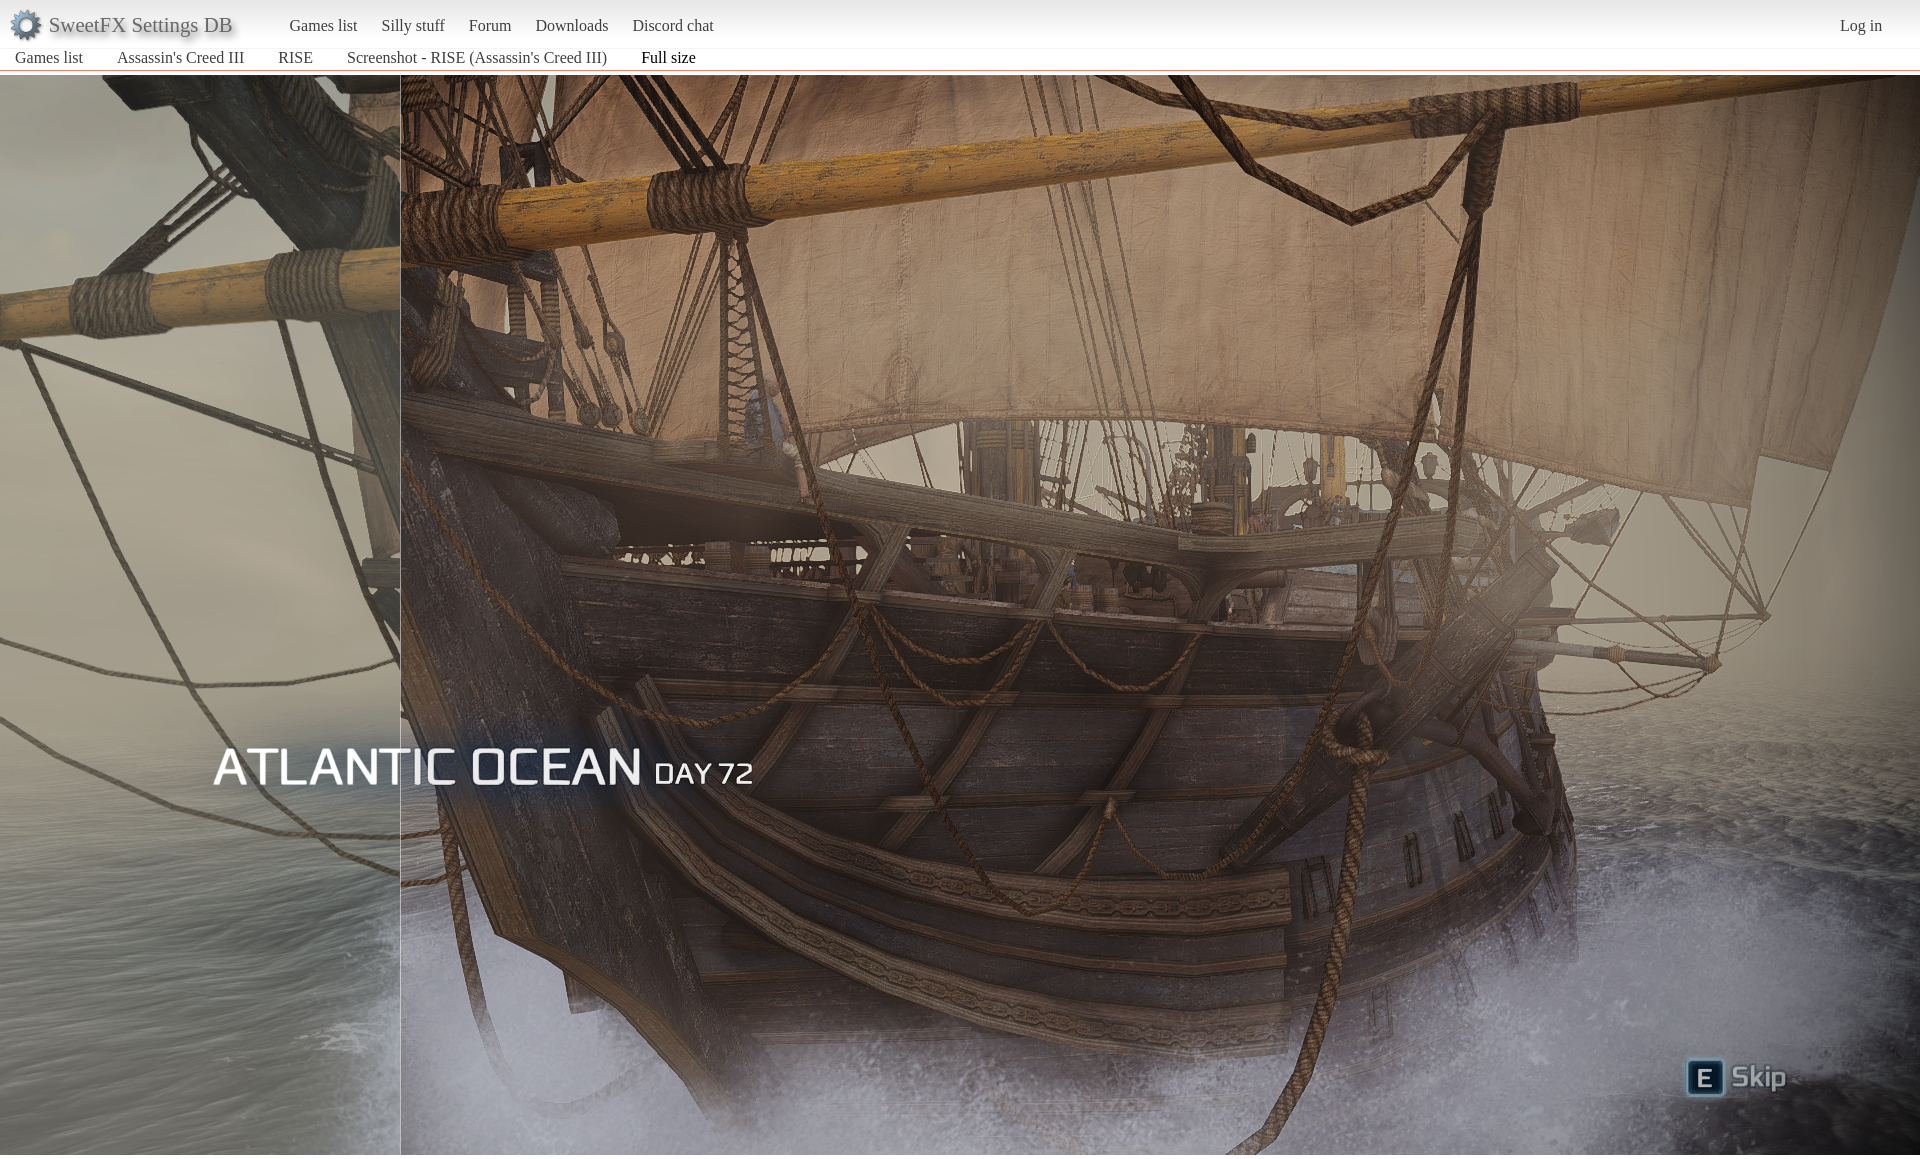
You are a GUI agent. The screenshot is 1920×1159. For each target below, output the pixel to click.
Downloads (571, 25)
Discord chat (672, 25)
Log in (1861, 25)
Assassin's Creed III (180, 57)
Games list (324, 25)
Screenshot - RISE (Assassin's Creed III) (477, 57)
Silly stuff (413, 25)
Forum (490, 25)
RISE (297, 57)
